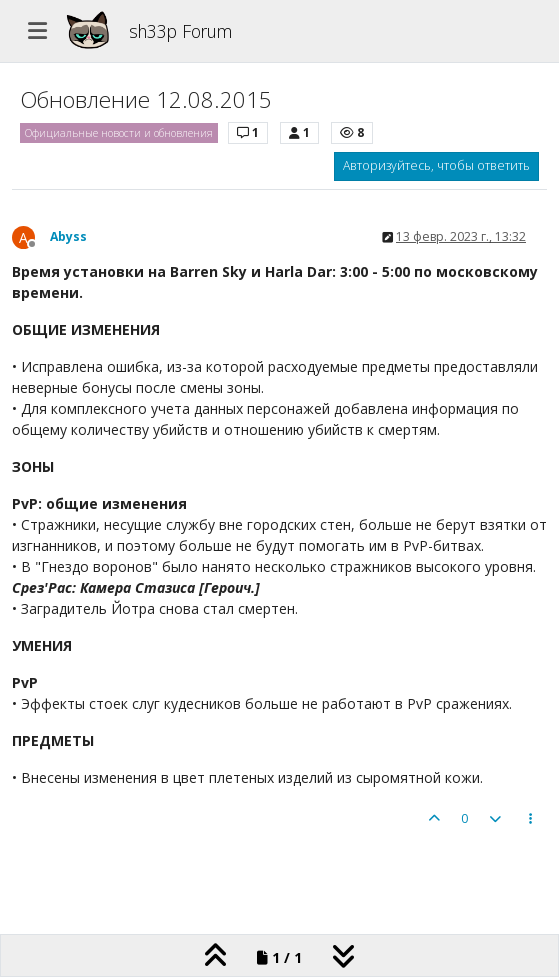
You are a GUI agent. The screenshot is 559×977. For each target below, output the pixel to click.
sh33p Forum (180, 31)
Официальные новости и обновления (119, 133)
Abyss (68, 236)
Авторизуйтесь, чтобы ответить (436, 165)
